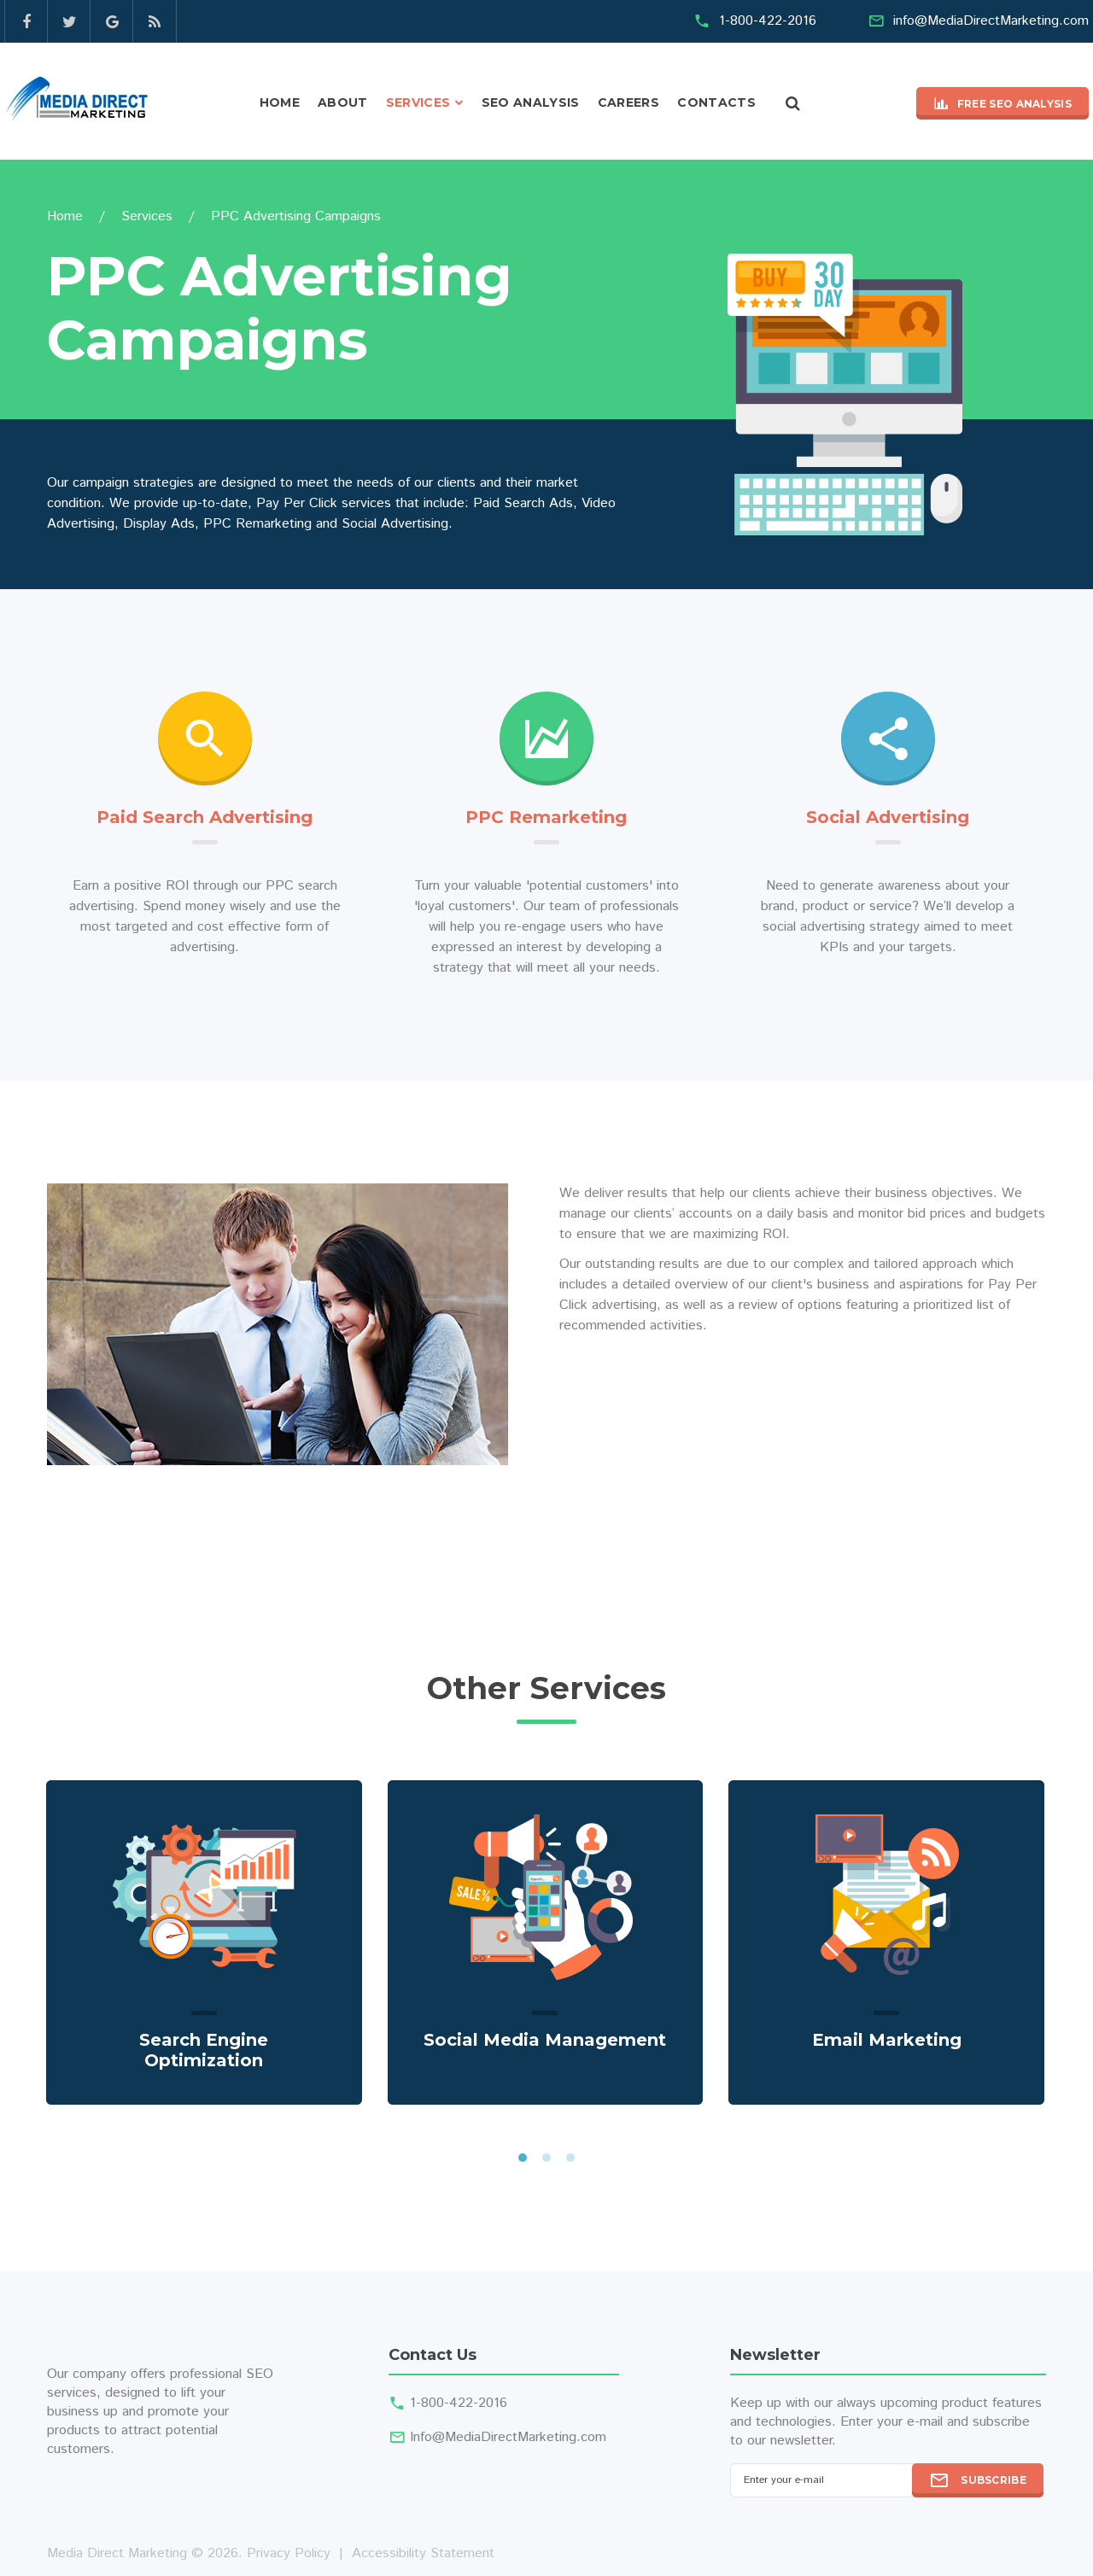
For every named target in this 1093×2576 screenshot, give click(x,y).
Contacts (716, 102)
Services (418, 102)
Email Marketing (886, 2040)
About (343, 102)
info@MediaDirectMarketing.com (991, 21)
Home (280, 102)
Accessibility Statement (423, 2553)
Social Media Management (545, 2040)
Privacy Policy (288, 2553)
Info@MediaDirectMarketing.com (508, 2437)
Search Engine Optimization (203, 2050)
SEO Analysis (531, 102)
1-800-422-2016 (767, 21)
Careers (628, 102)
